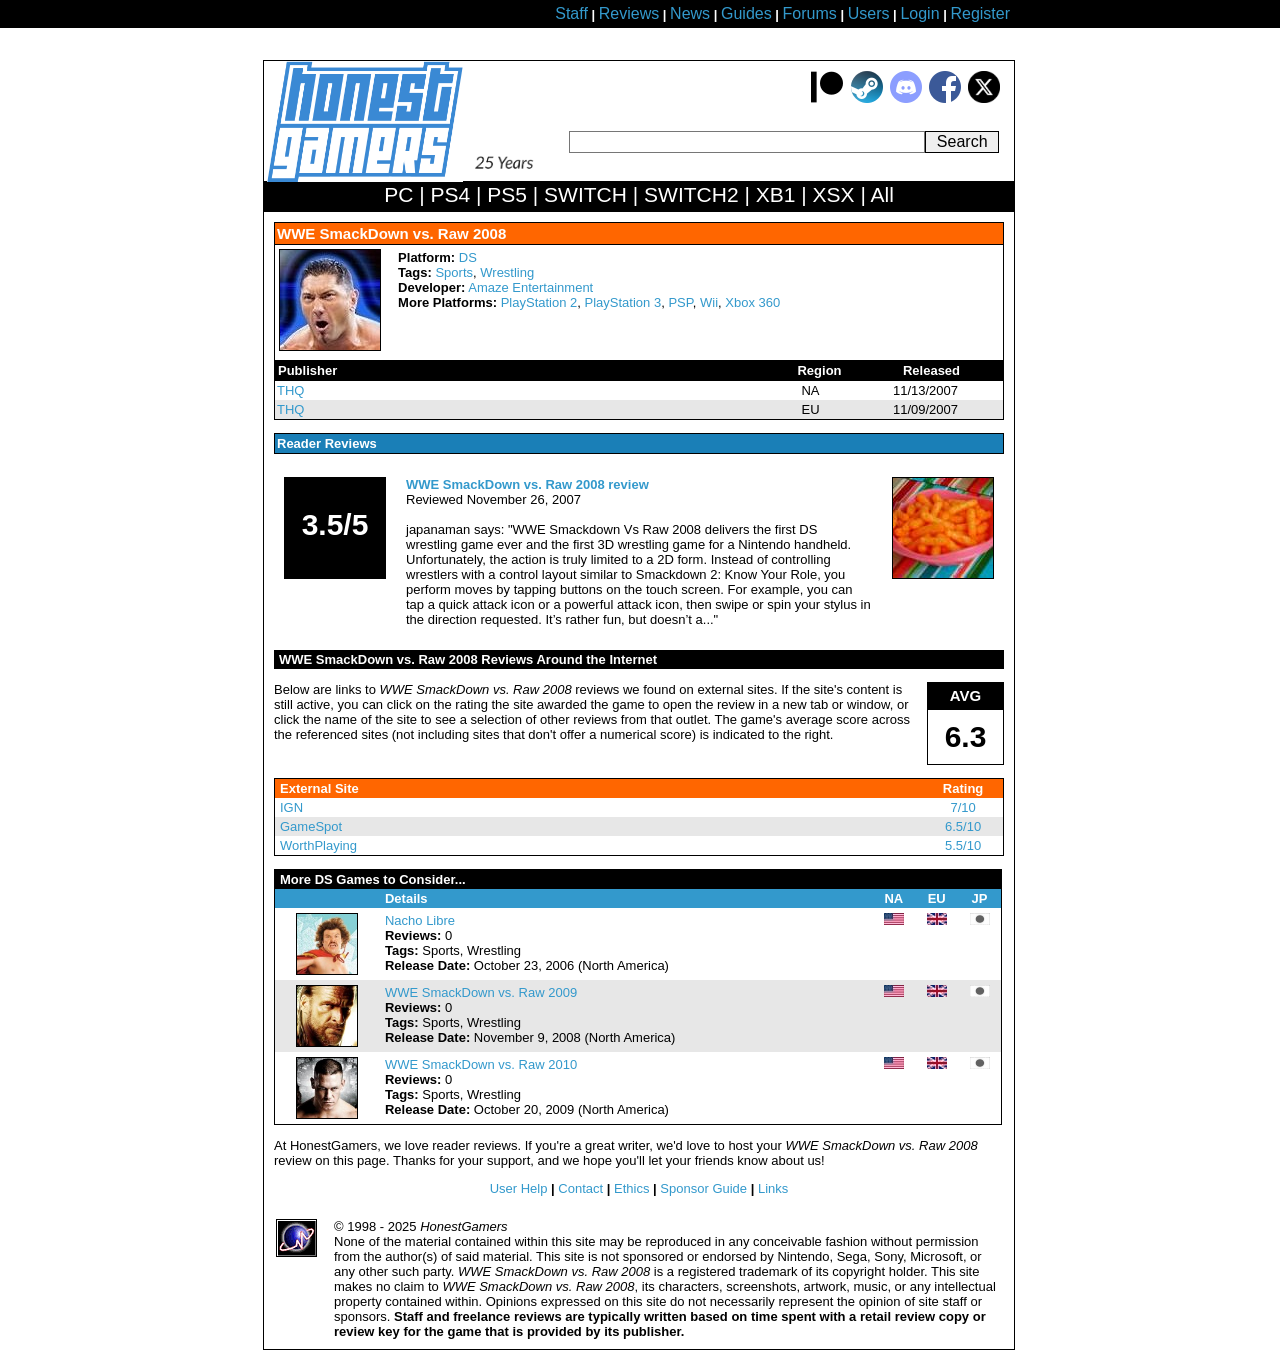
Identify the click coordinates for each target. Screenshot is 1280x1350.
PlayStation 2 (539, 302)
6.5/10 (963, 826)
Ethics (631, 1188)
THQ (290, 390)
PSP (680, 302)
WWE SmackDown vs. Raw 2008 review (527, 484)
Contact (580, 1188)
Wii (709, 302)
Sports (454, 272)
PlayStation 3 (623, 302)
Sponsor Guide (703, 1188)
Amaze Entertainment (530, 287)
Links (773, 1188)
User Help (519, 1188)
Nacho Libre (420, 920)
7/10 (962, 807)
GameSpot (311, 826)
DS (468, 257)
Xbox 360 (752, 302)
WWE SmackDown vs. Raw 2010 (481, 1064)
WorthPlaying (318, 845)
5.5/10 (963, 845)
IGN (291, 807)
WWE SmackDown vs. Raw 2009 (481, 992)
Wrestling (507, 272)
